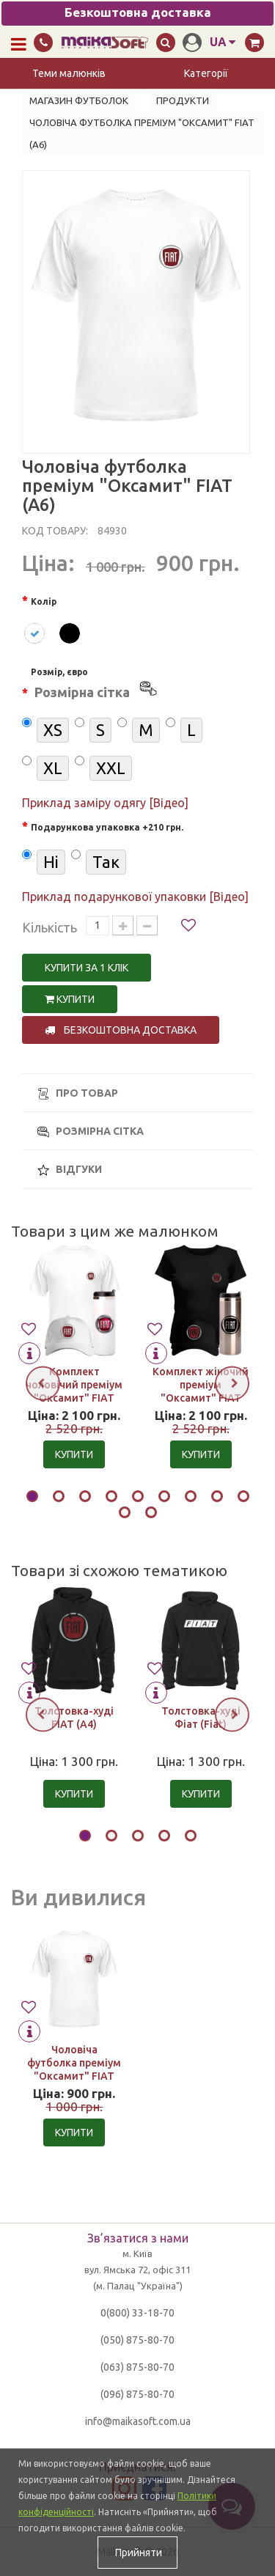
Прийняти (137, 2552)
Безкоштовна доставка (121, 1030)
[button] (32, 1498)
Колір (43, 601)
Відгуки (69, 1169)
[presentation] (43, 1383)
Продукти (182, 100)
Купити (70, 999)
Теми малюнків (69, 73)
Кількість (49, 927)
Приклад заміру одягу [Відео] (105, 802)
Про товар (77, 1093)
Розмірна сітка (90, 1131)
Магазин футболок (78, 100)
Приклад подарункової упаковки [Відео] (135, 896)
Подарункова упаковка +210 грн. (107, 827)
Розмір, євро (95, 685)
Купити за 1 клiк (86, 968)
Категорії (206, 73)
